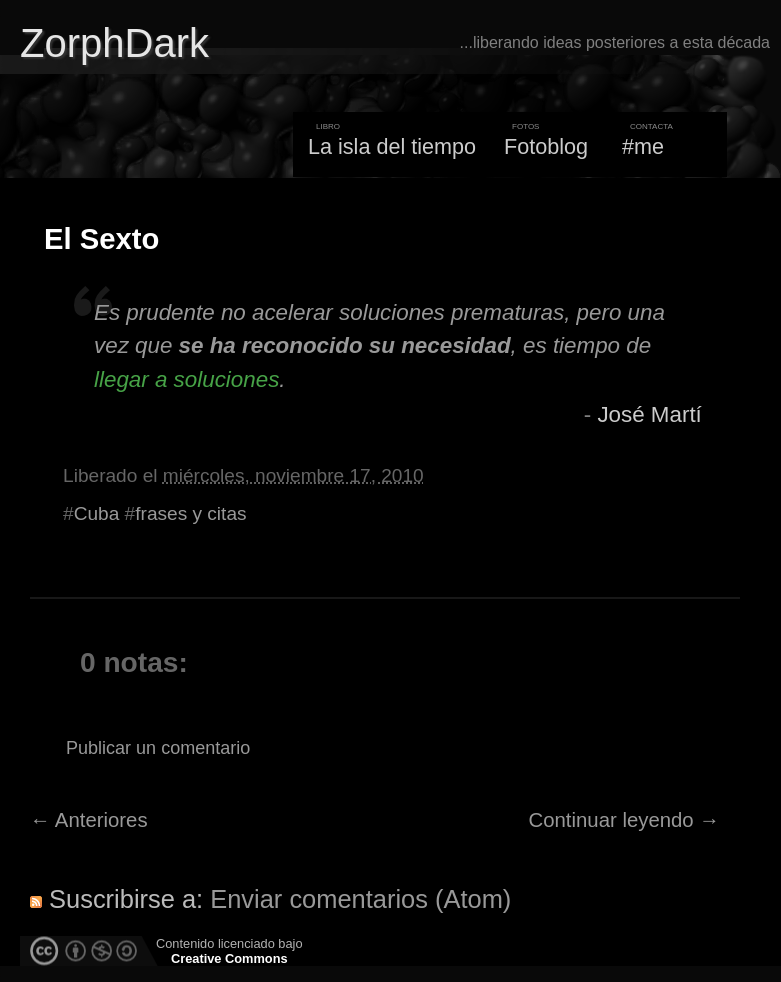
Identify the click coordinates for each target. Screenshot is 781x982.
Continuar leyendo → (624, 820)
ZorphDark (114, 43)
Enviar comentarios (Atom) (360, 899)
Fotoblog (546, 146)
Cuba (97, 513)
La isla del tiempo (392, 146)
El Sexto (101, 239)
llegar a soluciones (186, 379)
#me (643, 146)
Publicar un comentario (158, 748)
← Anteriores (89, 820)
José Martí (649, 414)
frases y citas (190, 513)
